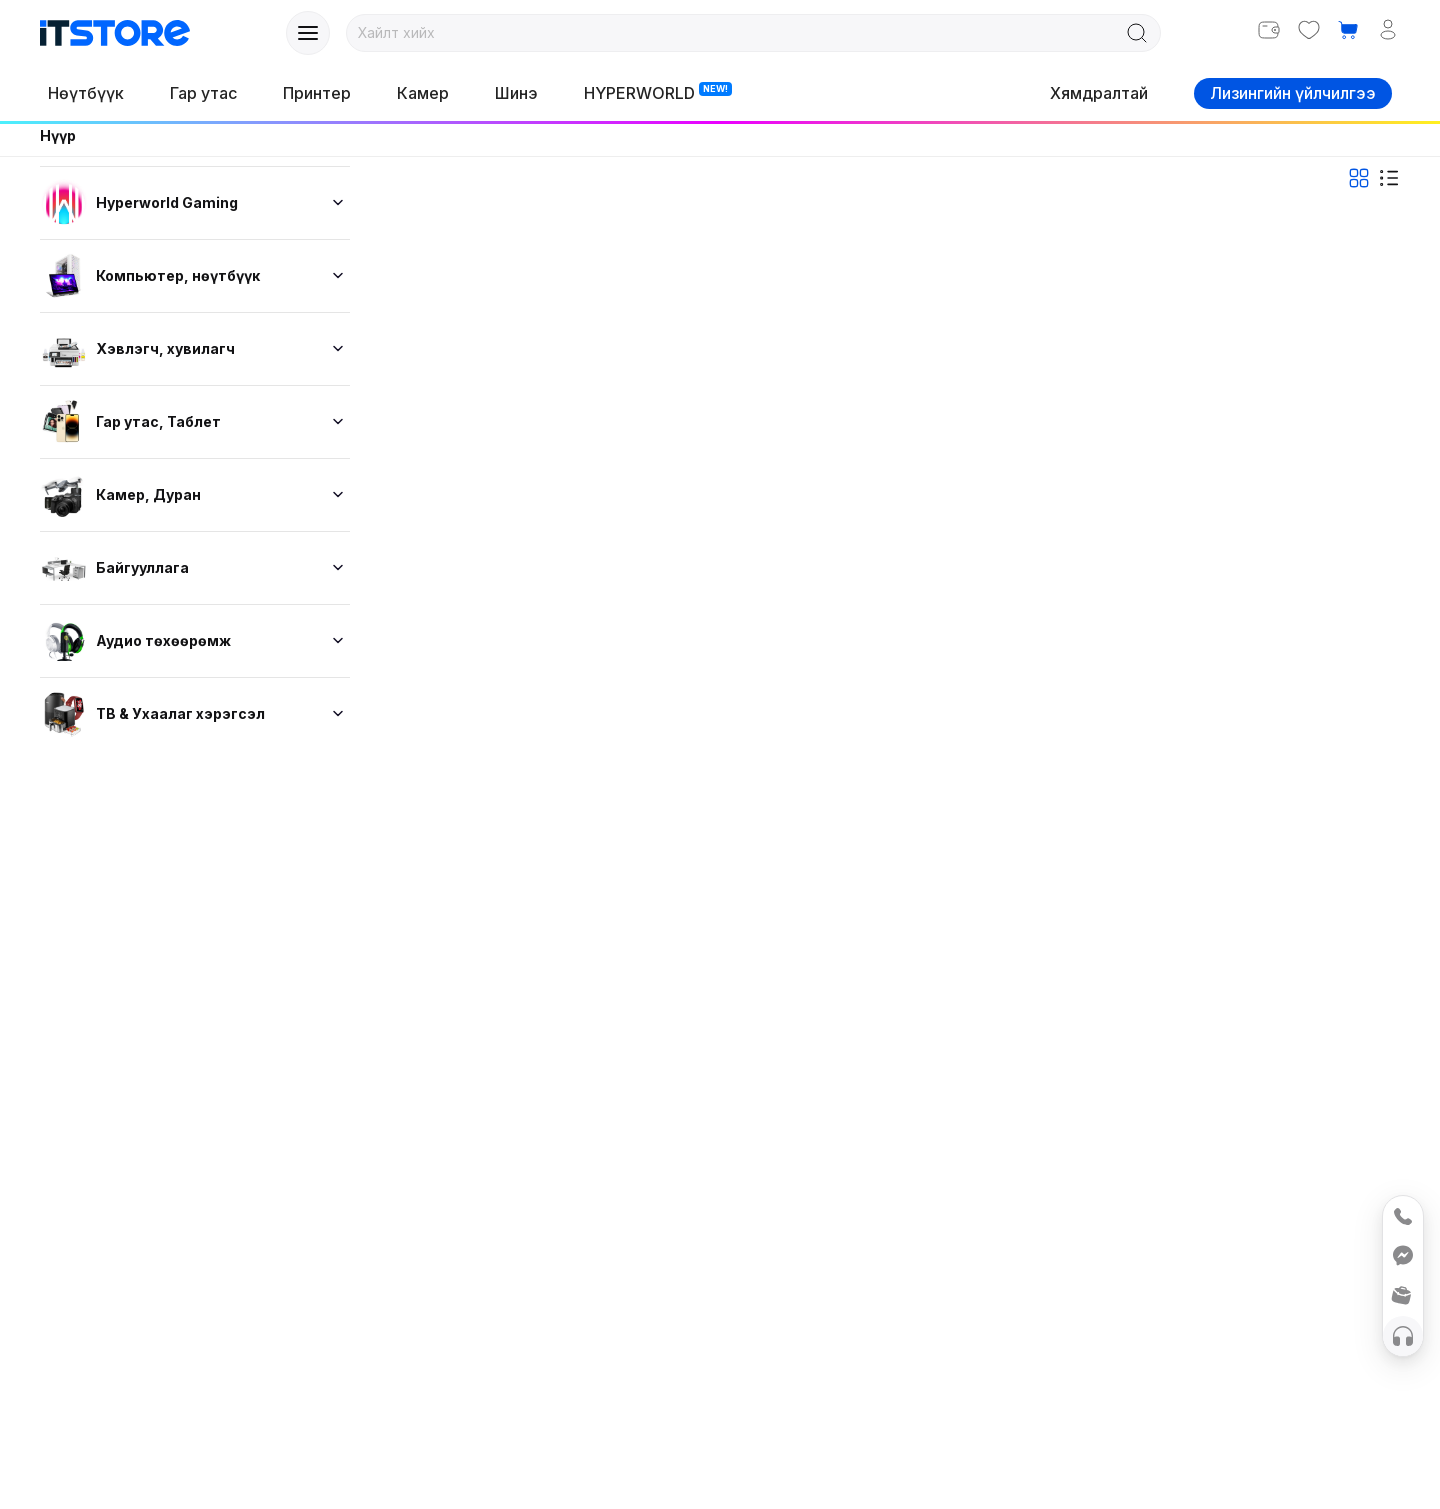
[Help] (1403, 1336)
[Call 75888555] (1403, 1216)
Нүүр (58, 135)
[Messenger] (1403, 1256)
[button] (1348, 30)
